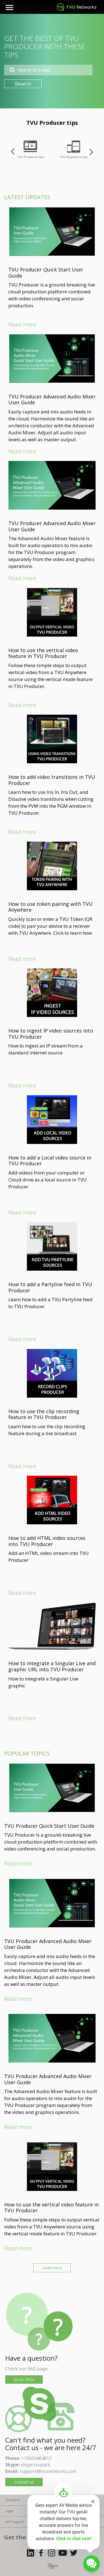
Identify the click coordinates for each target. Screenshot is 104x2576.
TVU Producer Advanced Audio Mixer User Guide (52, 399)
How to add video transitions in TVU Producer (51, 780)
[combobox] (48, 70)
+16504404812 (36, 2458)
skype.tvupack (35, 2465)
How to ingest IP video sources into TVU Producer (50, 1033)
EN (55, 2565)
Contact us (24, 2482)
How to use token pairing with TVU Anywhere (50, 907)
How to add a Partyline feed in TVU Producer (50, 1287)
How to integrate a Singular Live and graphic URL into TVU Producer (52, 1666)
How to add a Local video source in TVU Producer (49, 1160)
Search (22, 84)
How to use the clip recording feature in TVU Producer (43, 1414)
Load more (52, 2267)
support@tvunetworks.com (48, 2471)
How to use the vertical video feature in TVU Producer (43, 653)
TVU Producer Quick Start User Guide (45, 272)
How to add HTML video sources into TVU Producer (46, 1541)
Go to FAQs (24, 2379)
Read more (22, 324)
